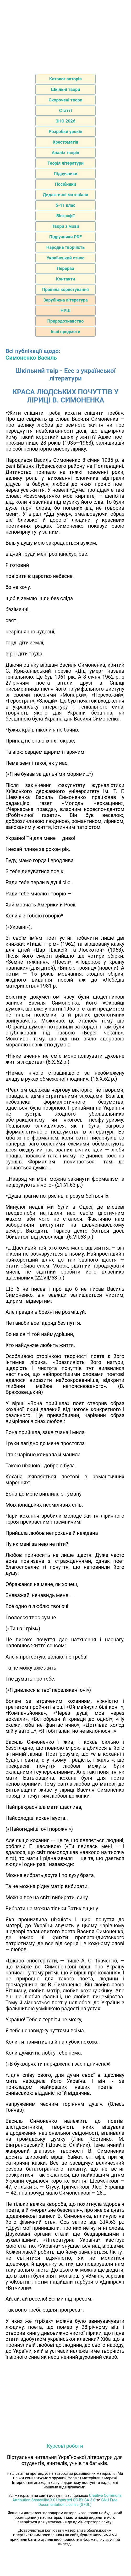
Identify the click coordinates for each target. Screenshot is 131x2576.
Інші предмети (65, 331)
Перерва (65, 268)
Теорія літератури (65, 163)
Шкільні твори (65, 89)
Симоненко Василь (31, 357)
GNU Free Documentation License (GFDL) (77, 2502)
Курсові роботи (65, 2446)
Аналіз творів (65, 152)
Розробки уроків (65, 131)
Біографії (65, 215)
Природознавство (65, 321)
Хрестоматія (65, 142)
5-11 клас (65, 205)
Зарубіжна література (65, 299)
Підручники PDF (65, 236)
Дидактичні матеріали (65, 194)
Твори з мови (65, 226)
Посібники (65, 184)
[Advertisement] (65, 35)
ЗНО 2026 (65, 120)
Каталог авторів (65, 78)
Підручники (65, 173)
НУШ (65, 310)
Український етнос (66, 257)
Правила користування (65, 289)
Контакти (65, 278)
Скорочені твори (65, 99)
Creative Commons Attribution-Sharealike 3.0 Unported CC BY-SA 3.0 (66, 2497)
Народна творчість (65, 247)
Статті (65, 110)
